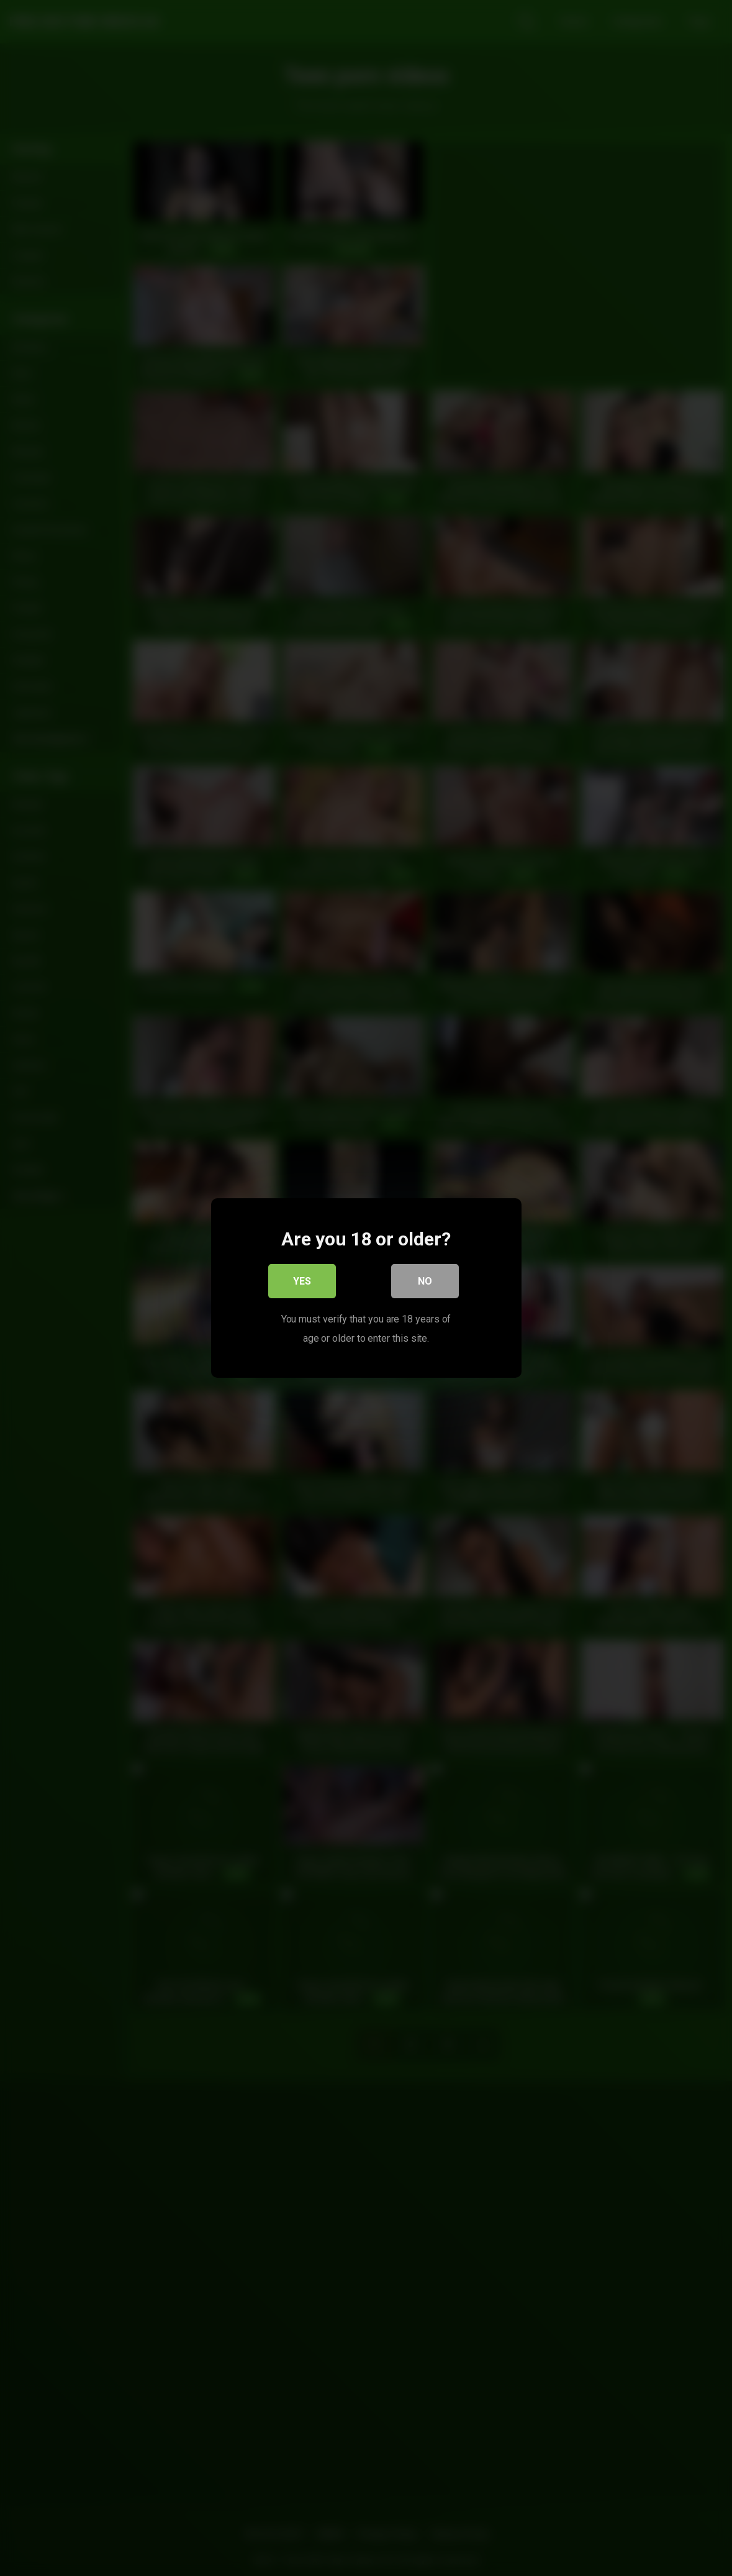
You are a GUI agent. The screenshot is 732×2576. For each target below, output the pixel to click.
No (425, 1282)
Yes (302, 1282)
